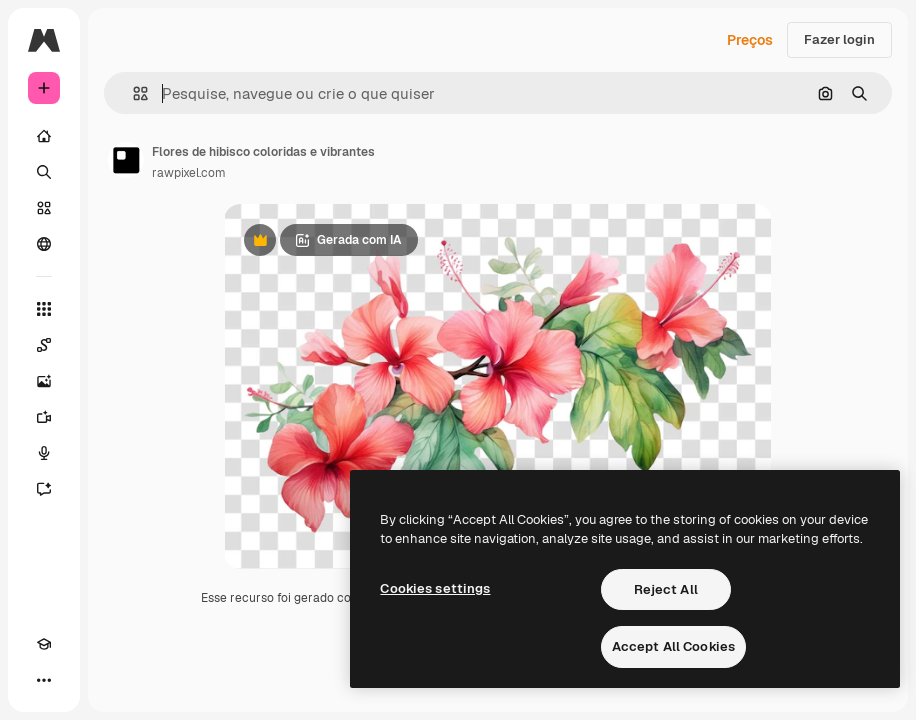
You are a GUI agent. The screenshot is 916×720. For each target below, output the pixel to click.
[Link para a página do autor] (126, 160)
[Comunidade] (44, 244)
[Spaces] (44, 345)
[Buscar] (44, 172)
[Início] (44, 136)
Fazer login (839, 39)
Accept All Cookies (673, 646)
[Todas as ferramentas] (44, 309)
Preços (750, 40)
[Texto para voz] (44, 453)
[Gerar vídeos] (44, 417)
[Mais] (44, 680)
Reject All (666, 589)
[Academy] (44, 644)
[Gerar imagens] (44, 381)
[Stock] (44, 208)
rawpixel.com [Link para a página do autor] (189, 173)
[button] (132, 93)
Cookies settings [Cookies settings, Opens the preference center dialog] (435, 588)
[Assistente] (44, 489)
